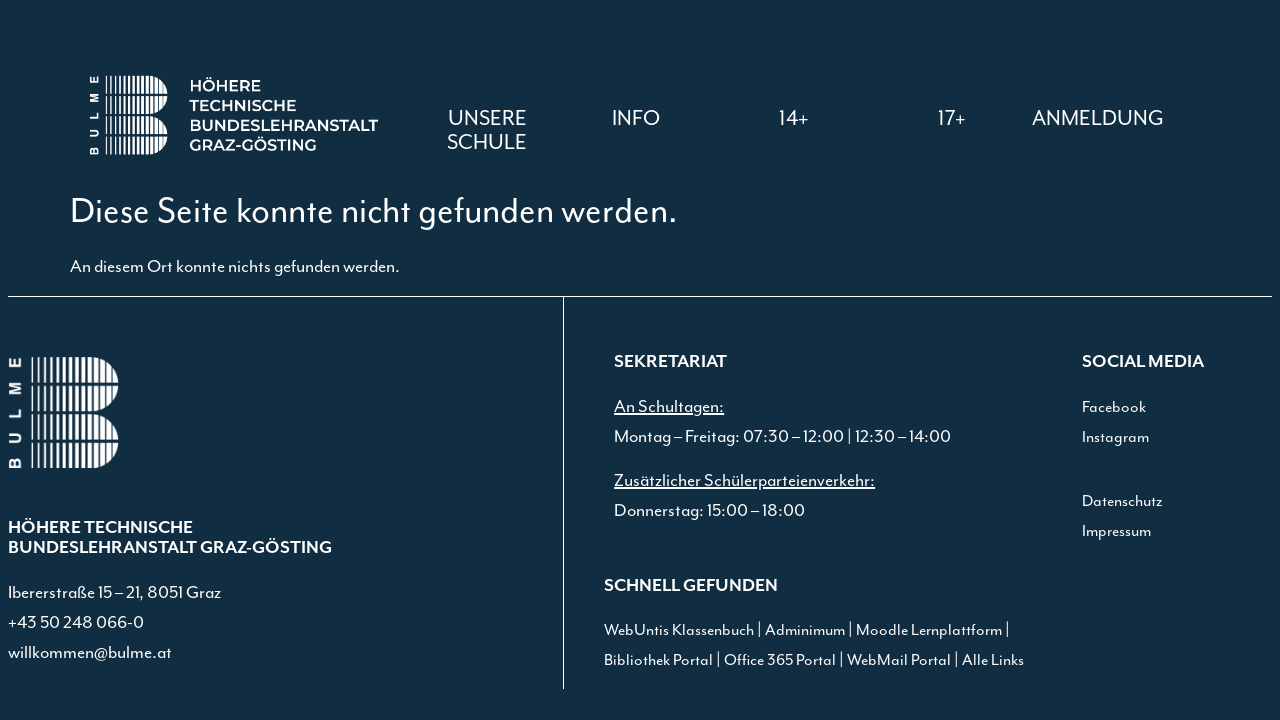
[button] (636, 119)
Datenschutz (1122, 501)
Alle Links (993, 660)
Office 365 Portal (780, 660)
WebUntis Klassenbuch (679, 630)
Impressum (1116, 531)
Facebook (1114, 407)
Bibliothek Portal (658, 660)
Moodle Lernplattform (929, 630)
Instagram (1115, 437)
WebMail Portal (899, 660)
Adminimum (805, 630)
